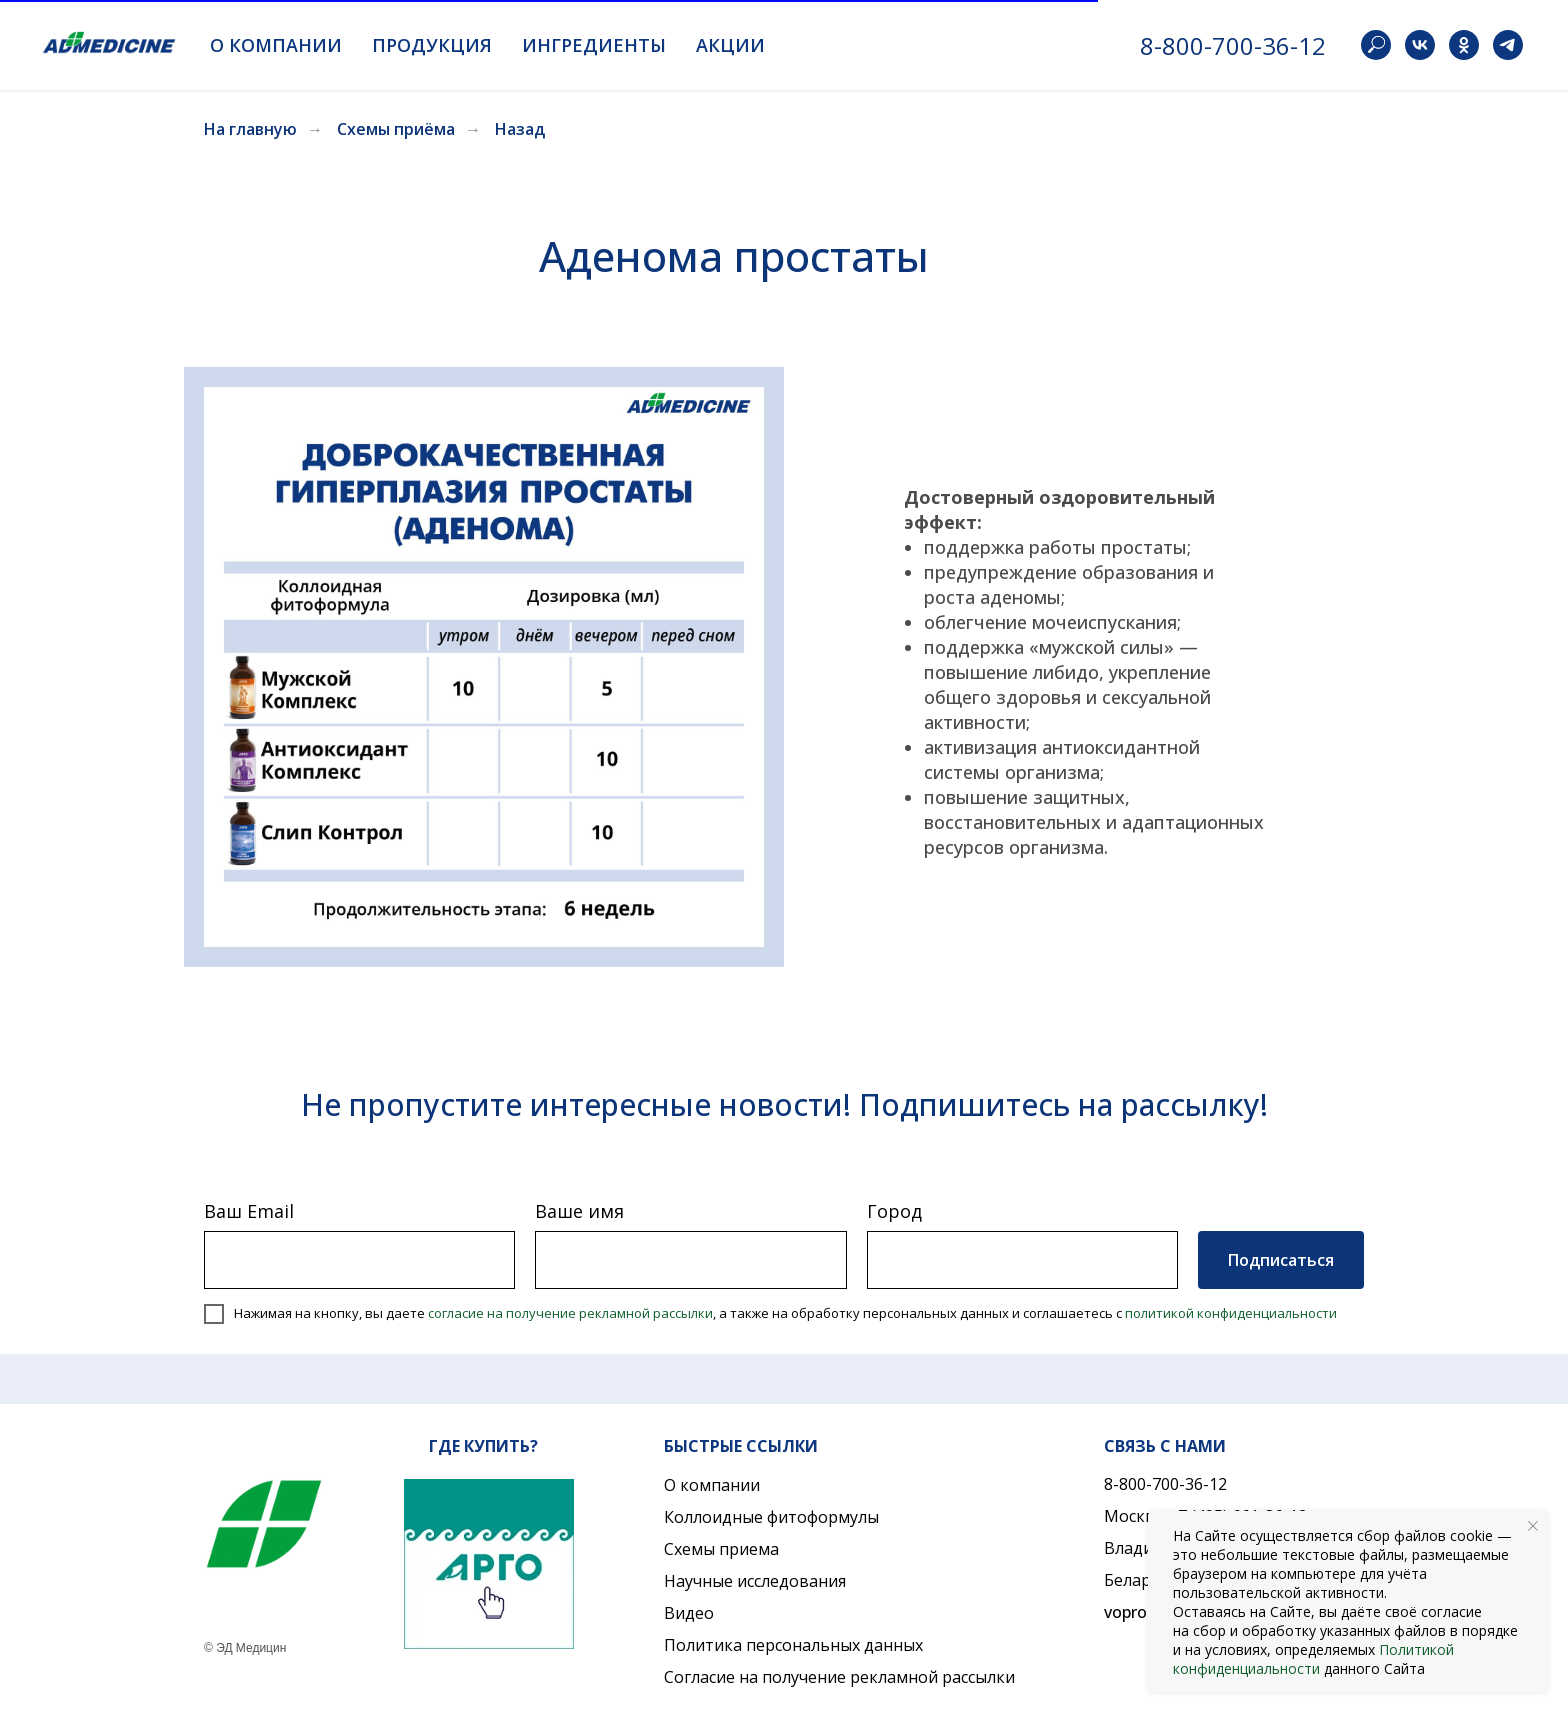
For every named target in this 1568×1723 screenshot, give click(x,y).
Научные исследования (755, 1581)
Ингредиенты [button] (594, 45)
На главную (250, 129)
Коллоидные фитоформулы (771, 1517)
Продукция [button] (432, 45)
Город (894, 1211)
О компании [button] (276, 45)
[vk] (1420, 45)
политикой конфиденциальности (1231, 1313)
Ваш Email (249, 1211)
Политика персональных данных (793, 1645)
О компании (712, 1485)
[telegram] (1508, 45)
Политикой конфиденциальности (1313, 1659)
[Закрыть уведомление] (1533, 1526)
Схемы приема (721, 1549)
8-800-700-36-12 (1233, 45)
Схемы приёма (396, 129)
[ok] (1464, 45)
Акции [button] (730, 45)
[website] (1376, 45)
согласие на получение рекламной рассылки (570, 1313)
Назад (520, 129)
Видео (689, 1613)
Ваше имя (579, 1211)
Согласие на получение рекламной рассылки (839, 1677)
